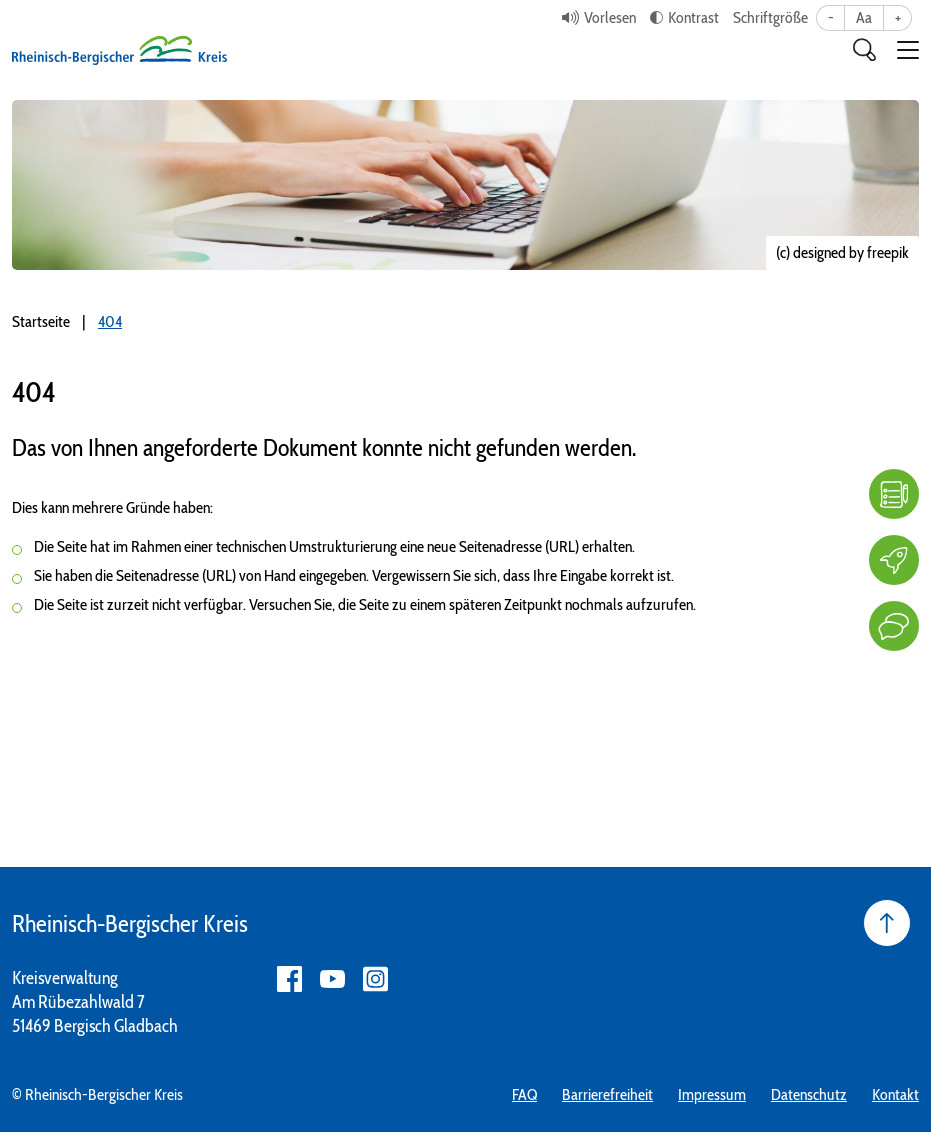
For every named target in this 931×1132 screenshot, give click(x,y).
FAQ (524, 1094)
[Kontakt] (894, 626)
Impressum (712, 1094)
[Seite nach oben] (887, 923)
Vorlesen (610, 17)
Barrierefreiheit (607, 1094)
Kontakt (895, 1094)
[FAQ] (894, 494)
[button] (908, 50)
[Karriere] (894, 560)
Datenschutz (809, 1094)
